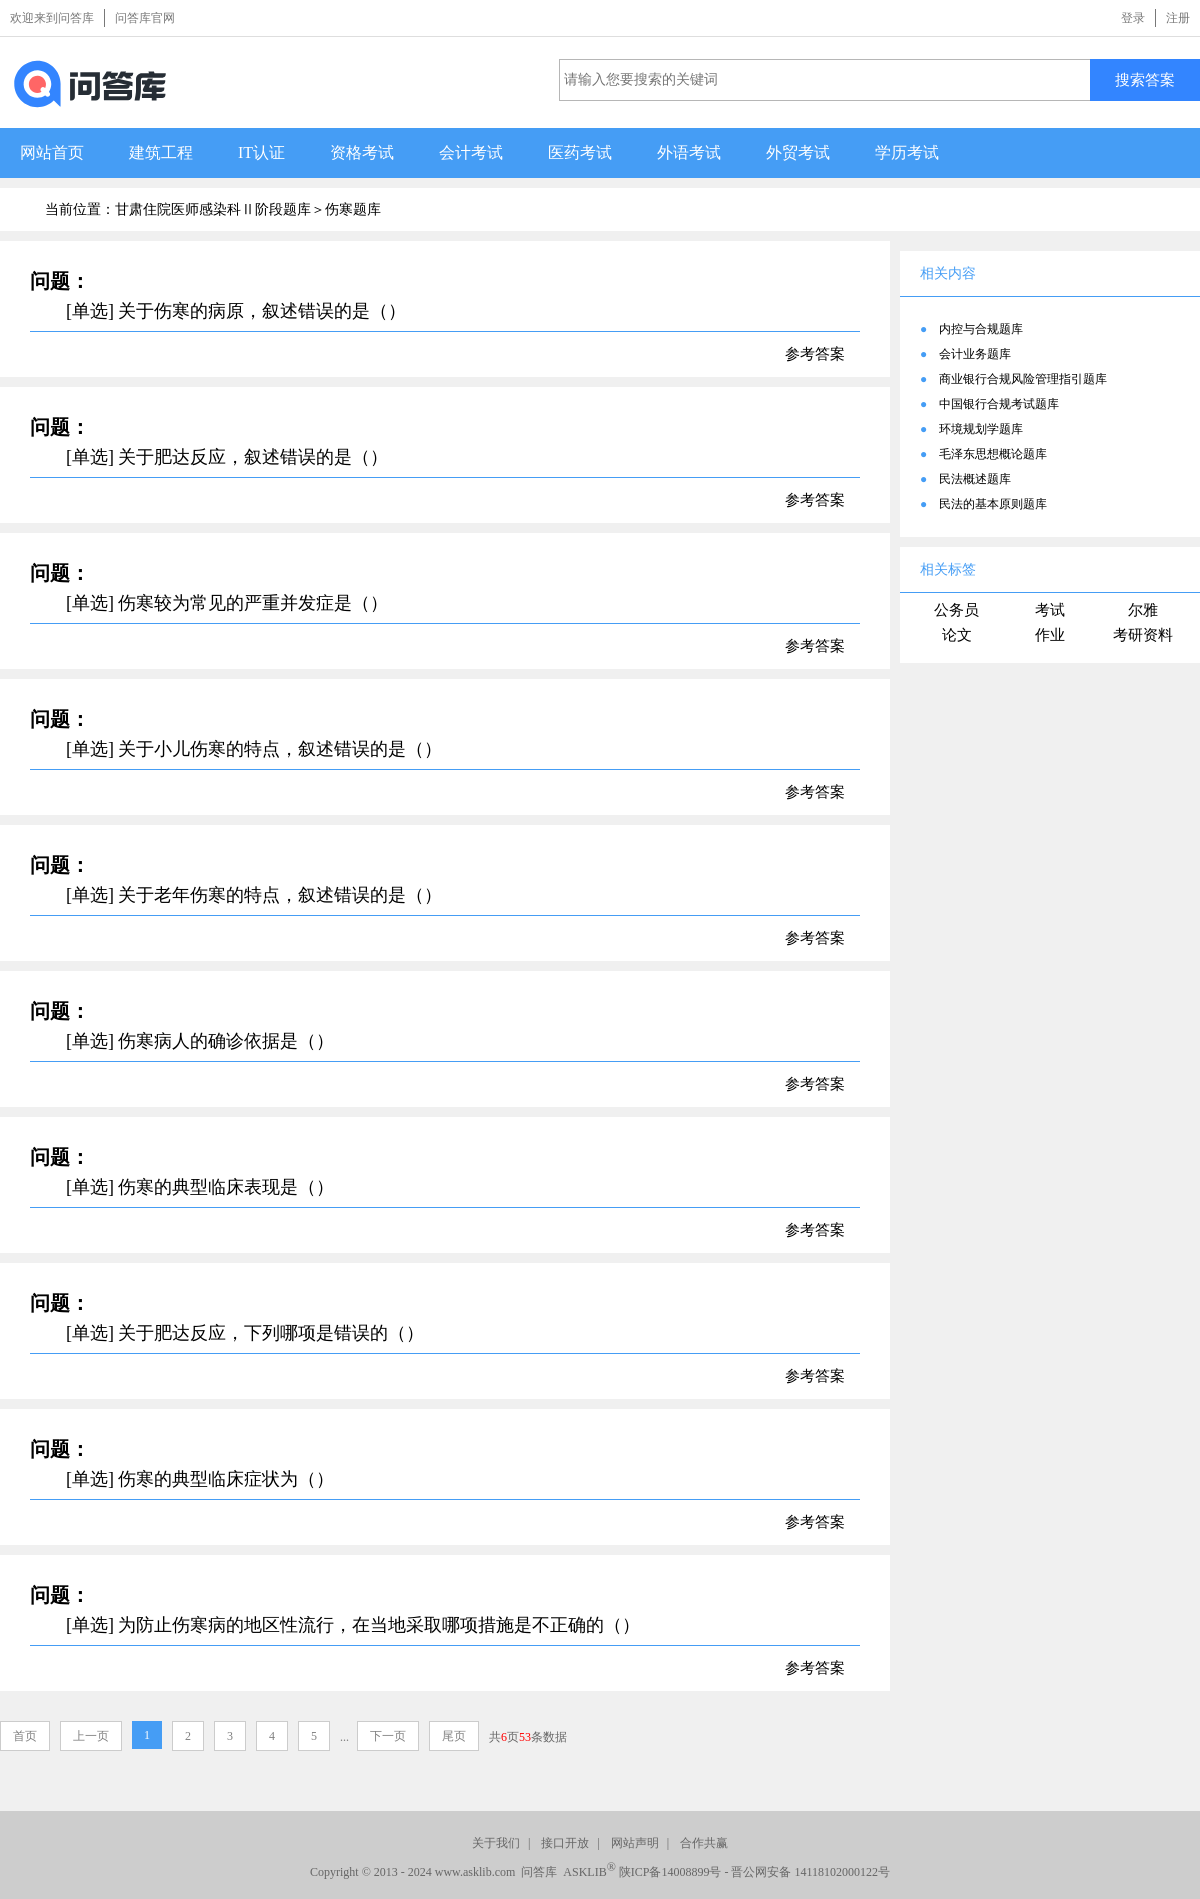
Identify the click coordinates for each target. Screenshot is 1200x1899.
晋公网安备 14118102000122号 (810, 1872)
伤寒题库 (353, 209)
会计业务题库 (975, 354)
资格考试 (362, 152)
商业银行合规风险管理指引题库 (1023, 379)
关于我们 (496, 1843)
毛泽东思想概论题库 (993, 454)
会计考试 (471, 152)
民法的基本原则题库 (993, 504)
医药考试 (580, 152)
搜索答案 (1145, 79)
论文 (957, 635)
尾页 (454, 1736)
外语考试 (689, 152)
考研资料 (1143, 635)
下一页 (388, 1736)
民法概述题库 (975, 479)
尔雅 (1143, 610)
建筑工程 (161, 152)
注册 (1178, 18)
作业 (1050, 635)
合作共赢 (704, 1843)
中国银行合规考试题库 (999, 404)
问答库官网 (145, 18)
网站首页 (52, 152)
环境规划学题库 (981, 429)
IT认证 (261, 152)
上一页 (91, 1736)
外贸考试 (798, 152)
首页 (25, 1736)
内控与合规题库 (981, 329)
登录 (1133, 18)
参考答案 (815, 354)
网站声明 (635, 1843)
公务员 (956, 610)
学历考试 (907, 152)
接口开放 (565, 1843)
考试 (1050, 610)
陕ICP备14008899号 (670, 1872)
